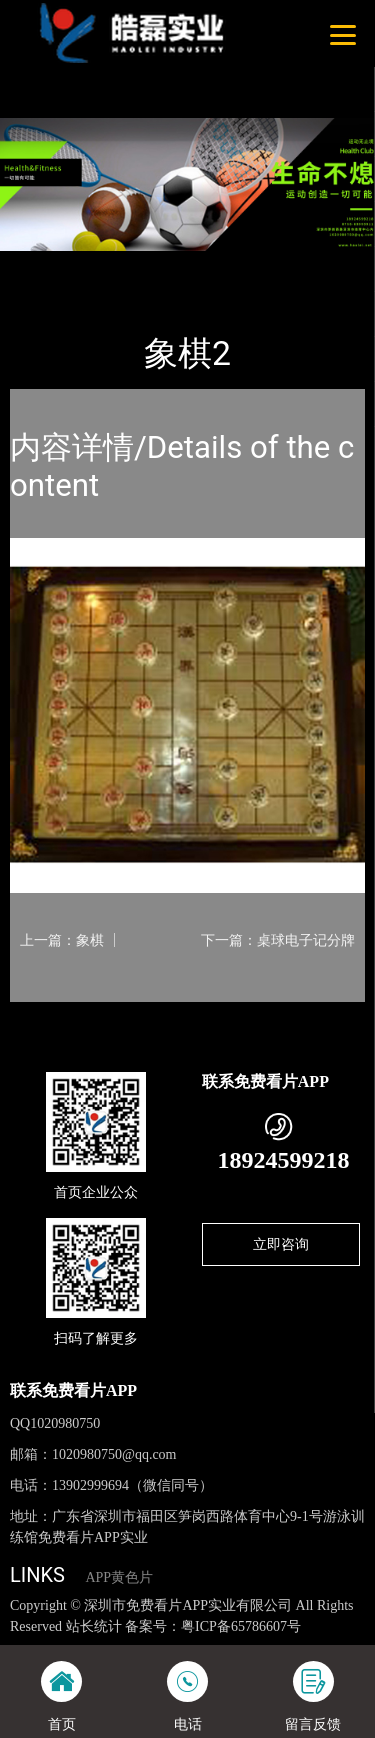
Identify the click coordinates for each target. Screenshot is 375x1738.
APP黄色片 (119, 1577)
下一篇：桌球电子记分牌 (278, 940)
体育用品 (208, 264)
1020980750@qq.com (114, 1454)
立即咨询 (281, 1244)
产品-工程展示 (119, 264)
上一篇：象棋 (62, 940)
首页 (42, 264)
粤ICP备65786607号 (241, 1626)
